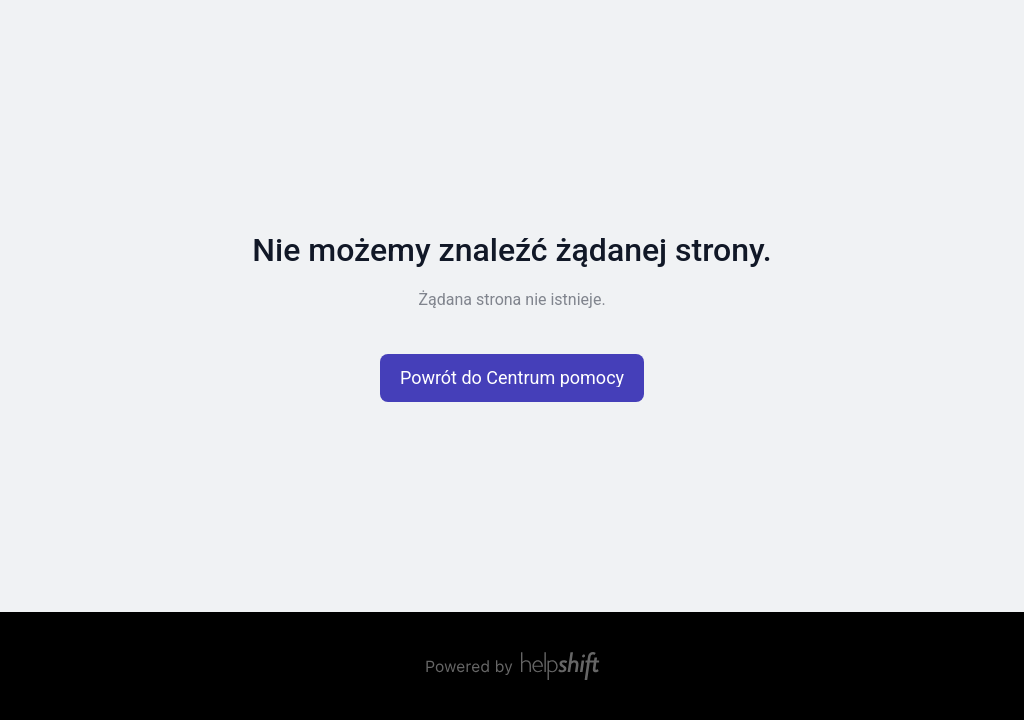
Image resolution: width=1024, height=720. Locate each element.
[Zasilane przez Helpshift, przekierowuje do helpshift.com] (512, 666)
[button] (512, 378)
